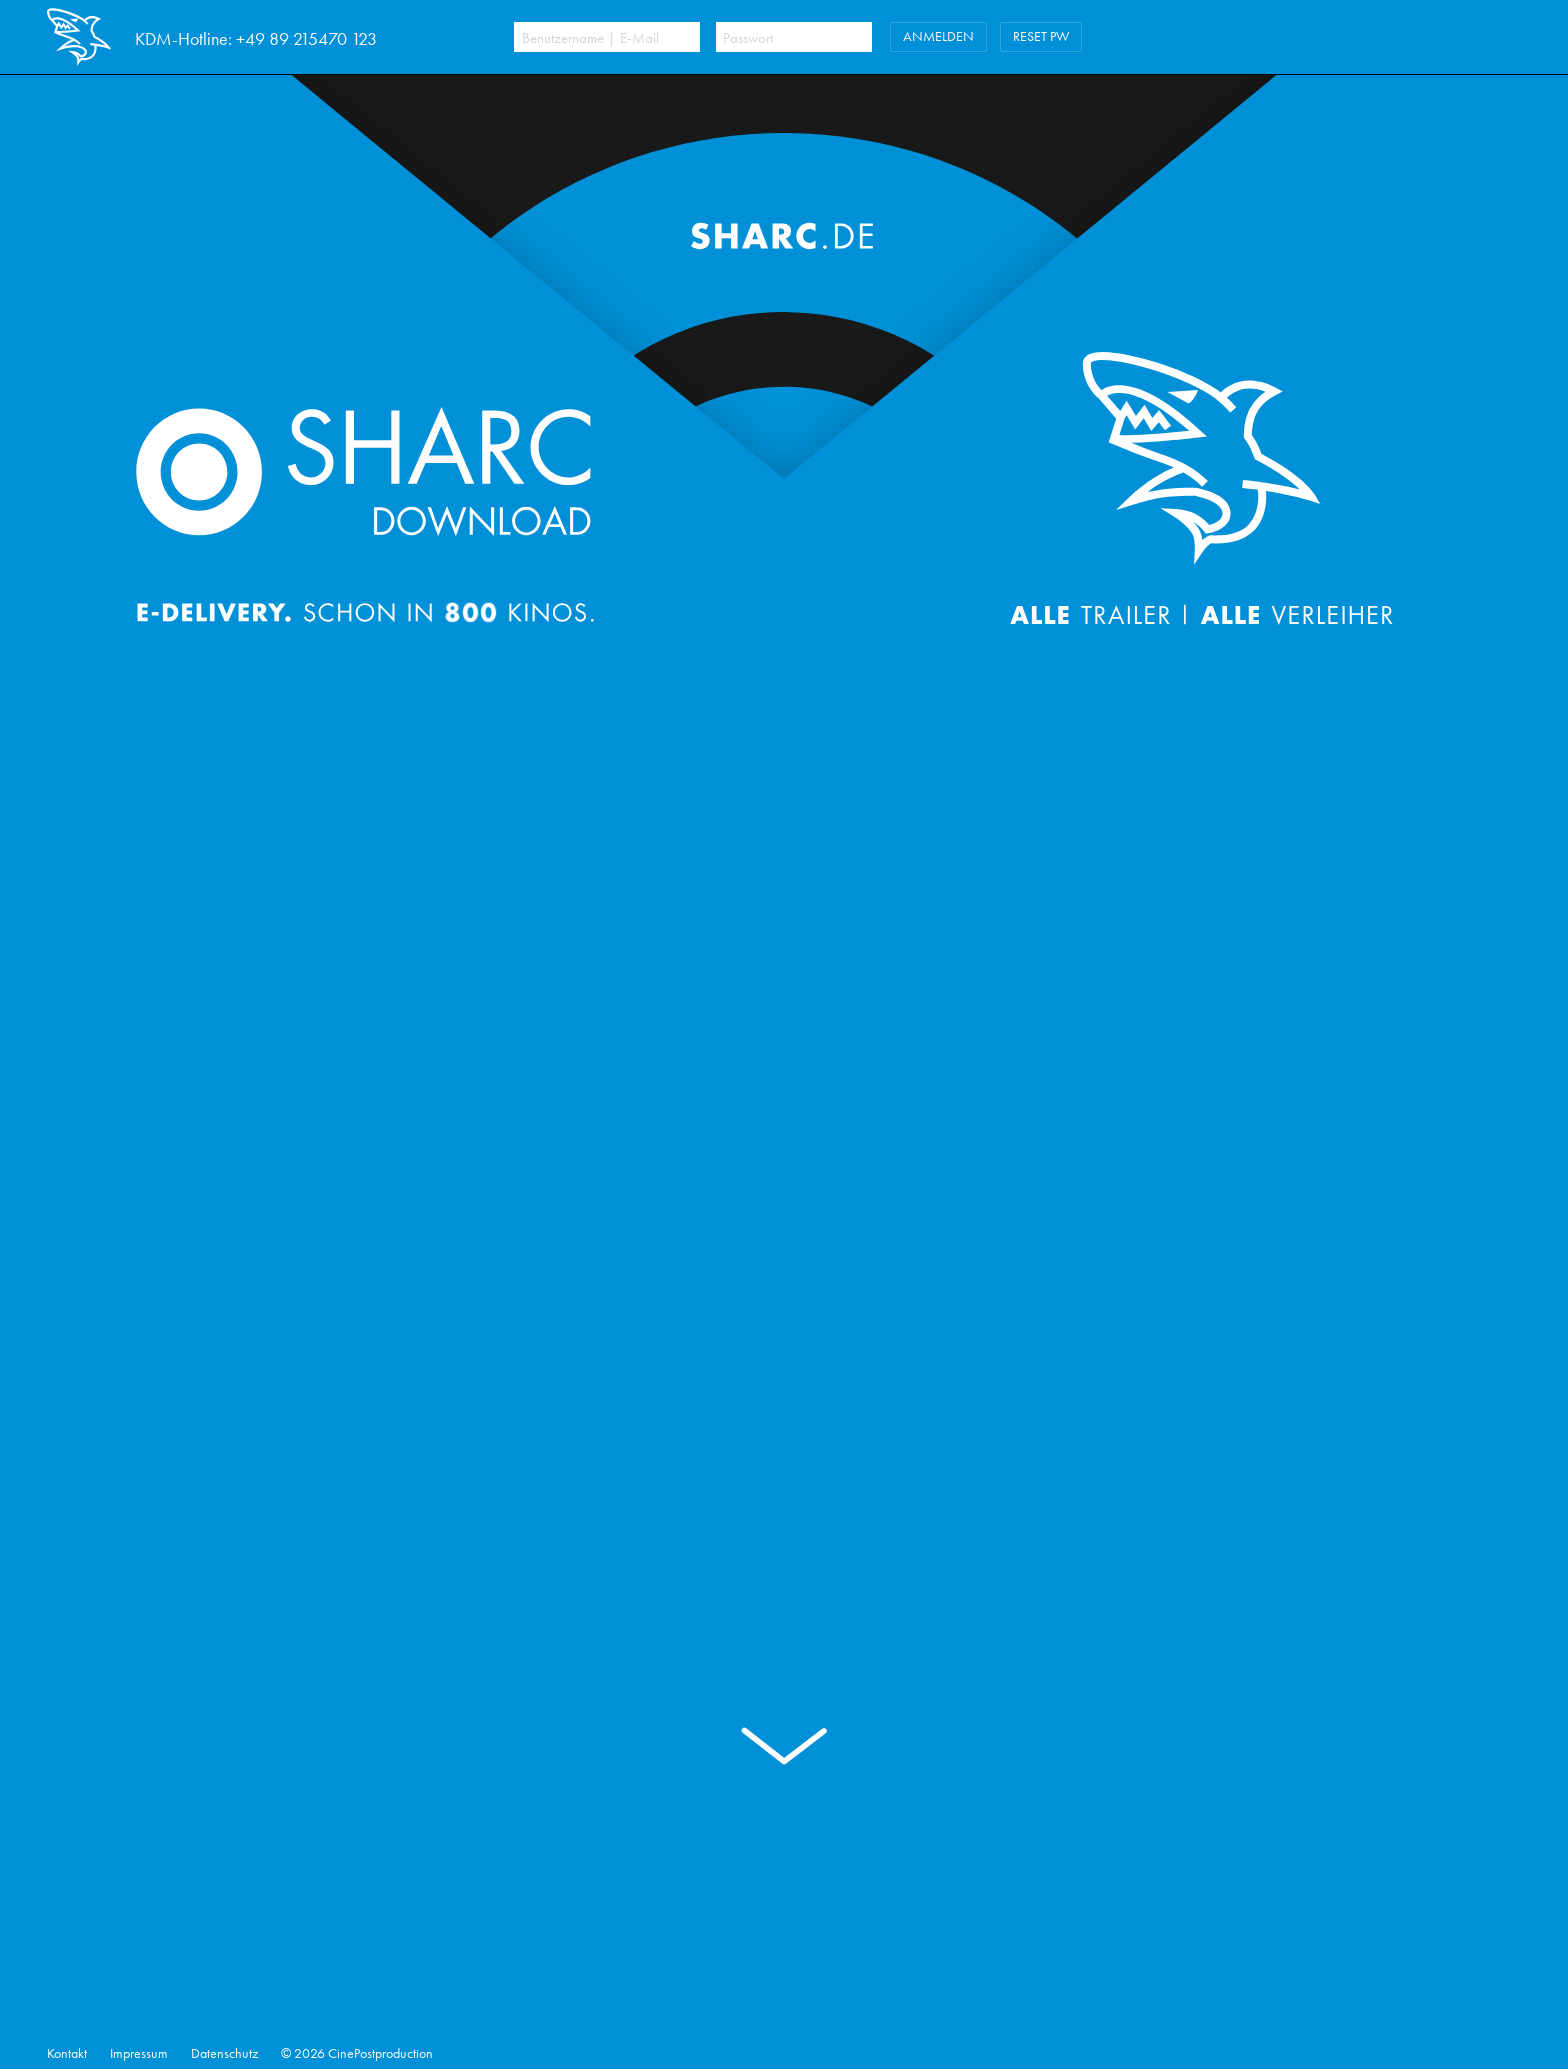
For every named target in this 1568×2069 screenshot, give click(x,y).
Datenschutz (224, 2053)
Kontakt (67, 2053)
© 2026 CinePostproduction (357, 2053)
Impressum (139, 2053)
